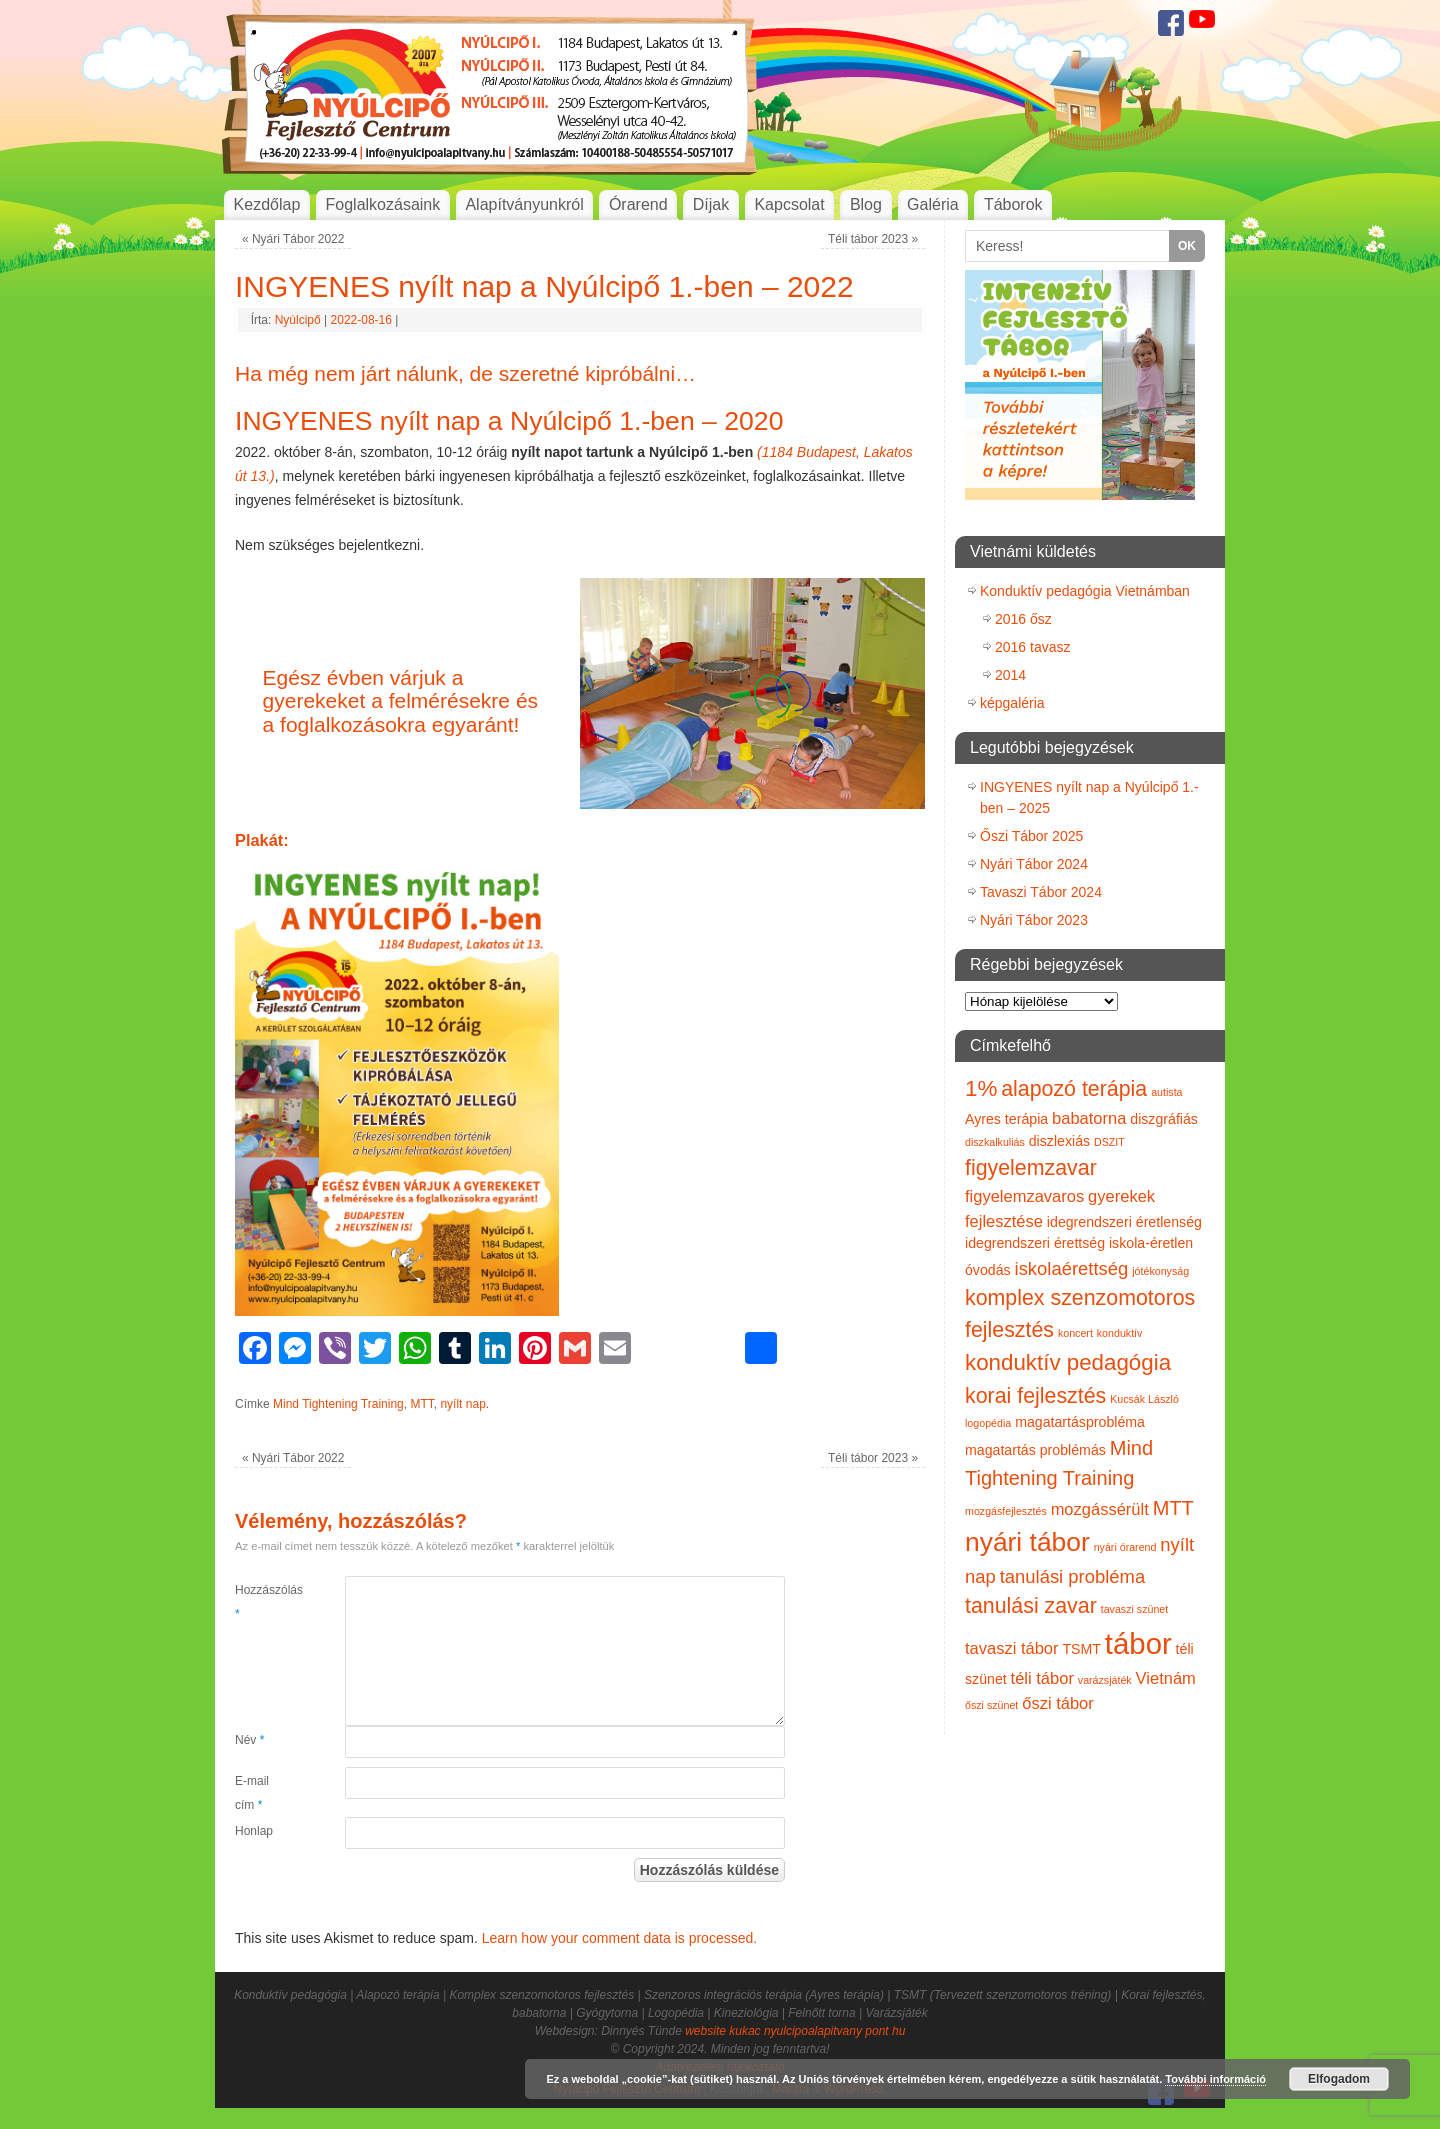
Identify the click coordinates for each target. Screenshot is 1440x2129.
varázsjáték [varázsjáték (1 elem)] (1105, 1680)
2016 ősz (1023, 619)
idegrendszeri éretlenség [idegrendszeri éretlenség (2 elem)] (1124, 1222)
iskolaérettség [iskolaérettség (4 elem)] (1072, 1268)
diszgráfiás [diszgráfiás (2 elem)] (1164, 1119)
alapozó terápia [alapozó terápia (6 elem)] (1074, 1089)
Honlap (254, 1831)
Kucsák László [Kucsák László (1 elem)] (1144, 1399)
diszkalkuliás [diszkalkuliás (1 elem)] (995, 1142)
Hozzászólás (262, 1602)
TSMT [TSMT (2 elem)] (1081, 1649)
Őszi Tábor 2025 (1031, 836)
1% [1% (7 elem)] (981, 1088)
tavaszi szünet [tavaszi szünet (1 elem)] (1135, 1609)
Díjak (711, 204)
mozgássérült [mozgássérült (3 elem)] (1100, 1509)
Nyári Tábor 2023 (1034, 920)
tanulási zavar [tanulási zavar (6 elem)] (1031, 1606)
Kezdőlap (267, 204)
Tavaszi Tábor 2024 (1041, 892)
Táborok (1013, 204)
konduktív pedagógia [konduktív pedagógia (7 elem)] (1068, 1362)
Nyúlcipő (298, 320)
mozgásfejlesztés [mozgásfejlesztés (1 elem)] (1006, 1511)
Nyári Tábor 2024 (1034, 864)
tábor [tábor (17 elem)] (1138, 1643)
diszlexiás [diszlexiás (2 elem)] (1059, 1141)
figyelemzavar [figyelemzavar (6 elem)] (1031, 1168)
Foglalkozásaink (383, 204)
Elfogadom (1339, 2079)
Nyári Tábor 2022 (293, 239)
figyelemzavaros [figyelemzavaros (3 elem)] (1024, 1196)
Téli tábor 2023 (873, 239)
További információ (1215, 2079)
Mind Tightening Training (338, 1404)
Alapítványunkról (524, 204)
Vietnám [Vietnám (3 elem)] (1166, 1678)
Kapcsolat (789, 204)
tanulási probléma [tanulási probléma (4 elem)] (1073, 1576)
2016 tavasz (1033, 647)
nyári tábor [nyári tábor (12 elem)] (1027, 1542)
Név (249, 1740)
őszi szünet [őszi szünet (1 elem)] (991, 1705)
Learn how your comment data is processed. (619, 1938)
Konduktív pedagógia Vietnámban (1085, 591)
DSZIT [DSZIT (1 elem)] (1109, 1142)
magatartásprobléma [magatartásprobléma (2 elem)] (1080, 1422)
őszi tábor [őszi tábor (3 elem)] (1058, 1703)
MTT (421, 1404)
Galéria (933, 204)
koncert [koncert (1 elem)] (1075, 1333)
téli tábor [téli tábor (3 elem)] (1042, 1678)
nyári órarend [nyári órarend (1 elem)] (1125, 1547)
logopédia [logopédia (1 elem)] (988, 1423)
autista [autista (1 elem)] (1166, 1092)
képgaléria (1012, 703)
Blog (866, 204)
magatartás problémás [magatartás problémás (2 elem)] (1035, 1450)
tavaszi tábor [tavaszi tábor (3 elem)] (1012, 1648)
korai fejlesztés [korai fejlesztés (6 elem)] (1035, 1396)
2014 (1010, 675)
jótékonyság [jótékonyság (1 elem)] (1160, 1271)
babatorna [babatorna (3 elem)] (1089, 1118)
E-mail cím (252, 1793)
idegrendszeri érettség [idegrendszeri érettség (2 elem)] (1035, 1243)
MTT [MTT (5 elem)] (1173, 1508)
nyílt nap (462, 1404)
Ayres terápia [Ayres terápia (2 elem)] (1006, 1119)
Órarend (638, 204)
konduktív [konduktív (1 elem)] (1120, 1333)
